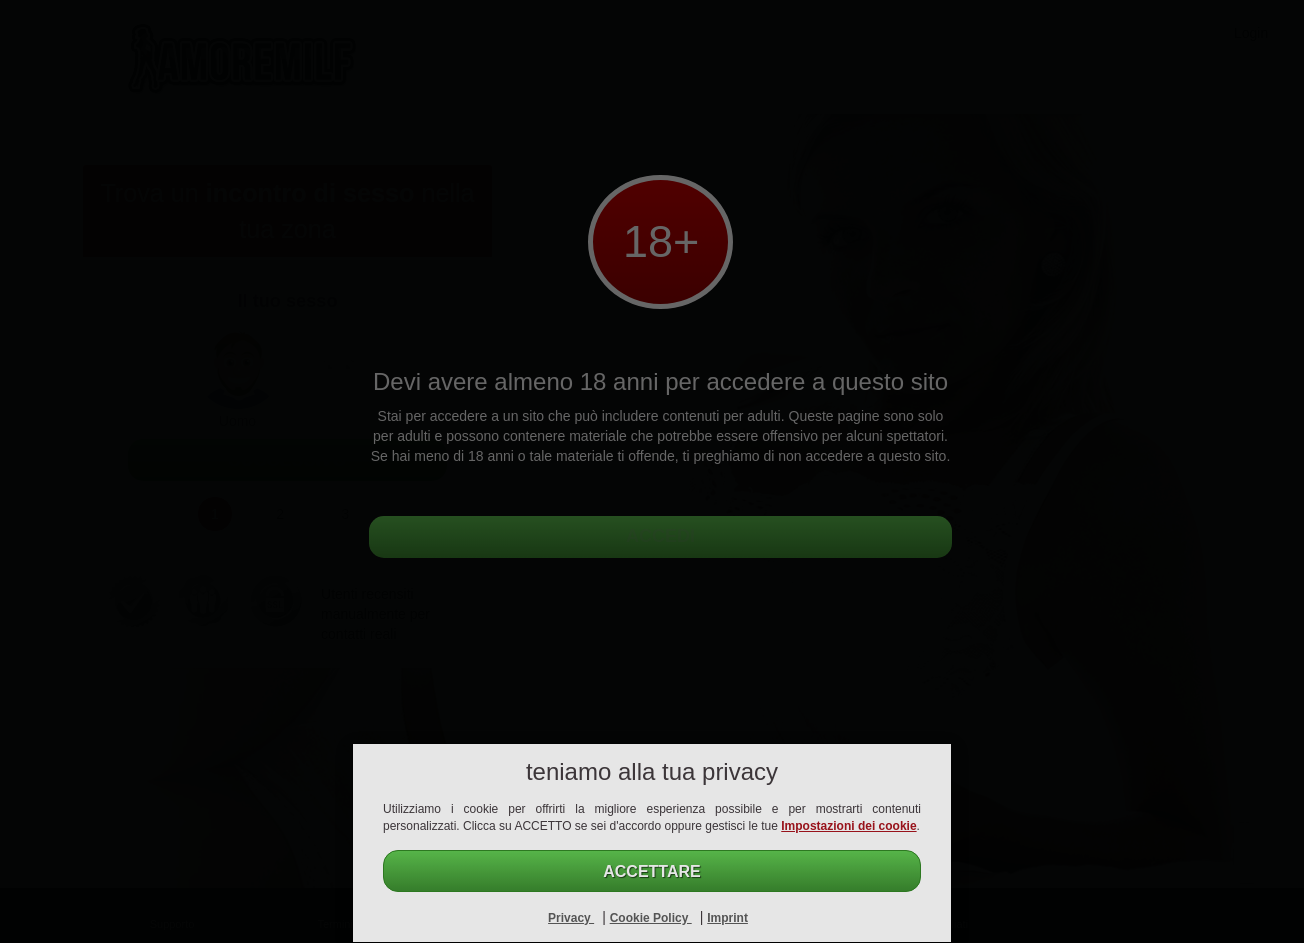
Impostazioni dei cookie (848, 826)
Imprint (727, 918)
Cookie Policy (651, 918)
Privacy (571, 918)
